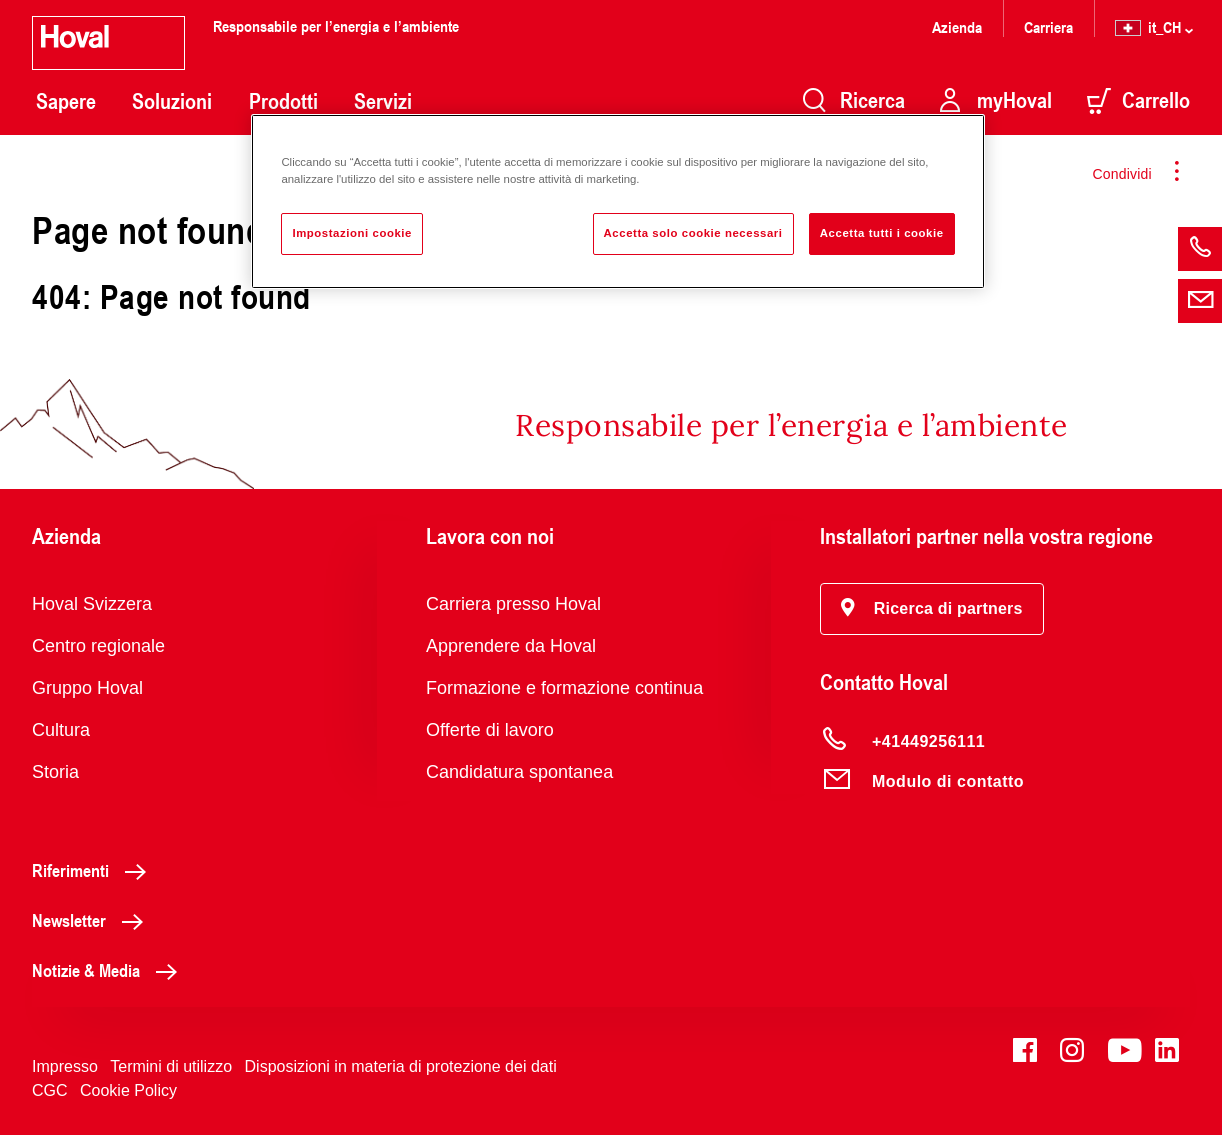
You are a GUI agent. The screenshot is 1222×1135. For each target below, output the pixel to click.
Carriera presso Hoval (513, 604)
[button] (932, 609)
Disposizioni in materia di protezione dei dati (401, 1066)
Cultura (61, 730)
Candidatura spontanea (519, 772)
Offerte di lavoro (490, 730)
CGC (50, 1090)
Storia (55, 772)
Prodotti (283, 101)
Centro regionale (98, 646)
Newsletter (93, 920)
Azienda (957, 26)
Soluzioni (172, 101)
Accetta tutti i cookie (882, 233)
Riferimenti (94, 870)
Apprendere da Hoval (511, 646)
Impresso (65, 1066)
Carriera (1048, 26)
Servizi (383, 101)
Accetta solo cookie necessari (693, 233)
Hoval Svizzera (92, 604)
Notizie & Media (110, 970)
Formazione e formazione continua (564, 688)
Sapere (66, 101)
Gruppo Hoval (87, 688)
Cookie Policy (128, 1090)
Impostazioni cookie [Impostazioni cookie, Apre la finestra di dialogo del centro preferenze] (352, 233)
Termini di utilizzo (171, 1066)
